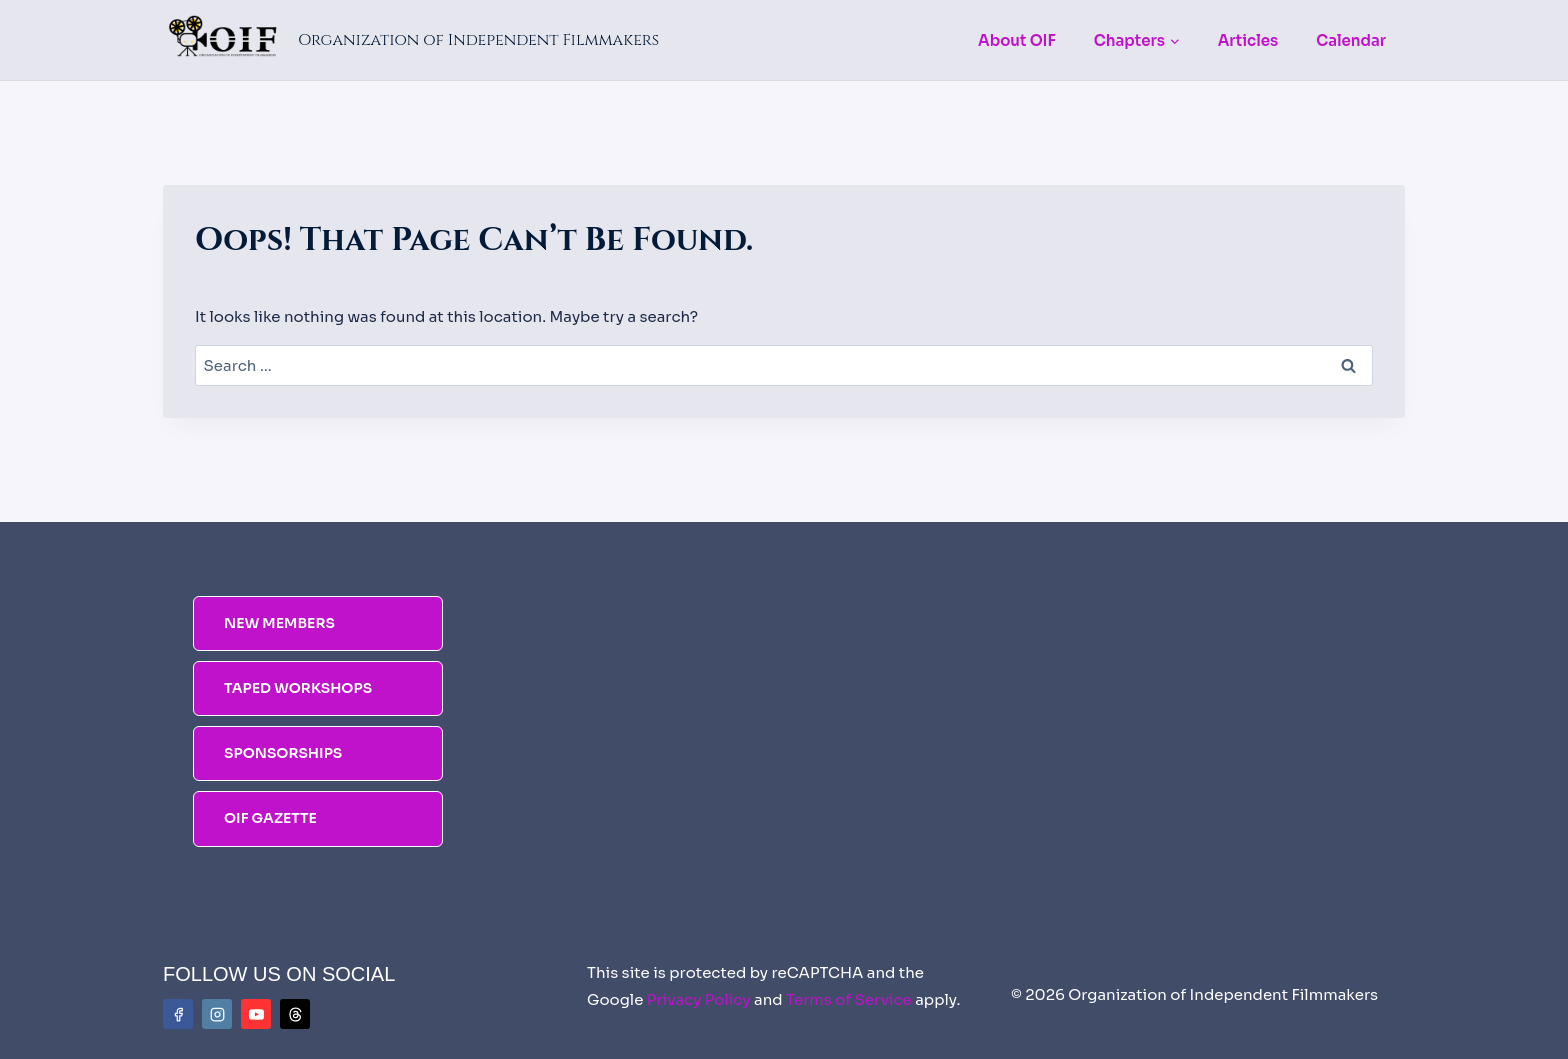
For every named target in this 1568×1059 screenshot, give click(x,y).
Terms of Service (849, 999)
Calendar (1351, 40)
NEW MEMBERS (279, 623)
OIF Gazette (270, 818)
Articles (1248, 40)
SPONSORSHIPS (283, 753)
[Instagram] (217, 1014)
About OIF (1017, 40)
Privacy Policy (699, 999)
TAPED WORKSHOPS (298, 688)
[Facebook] (178, 1014)
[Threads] (295, 1014)
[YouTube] (256, 1014)
